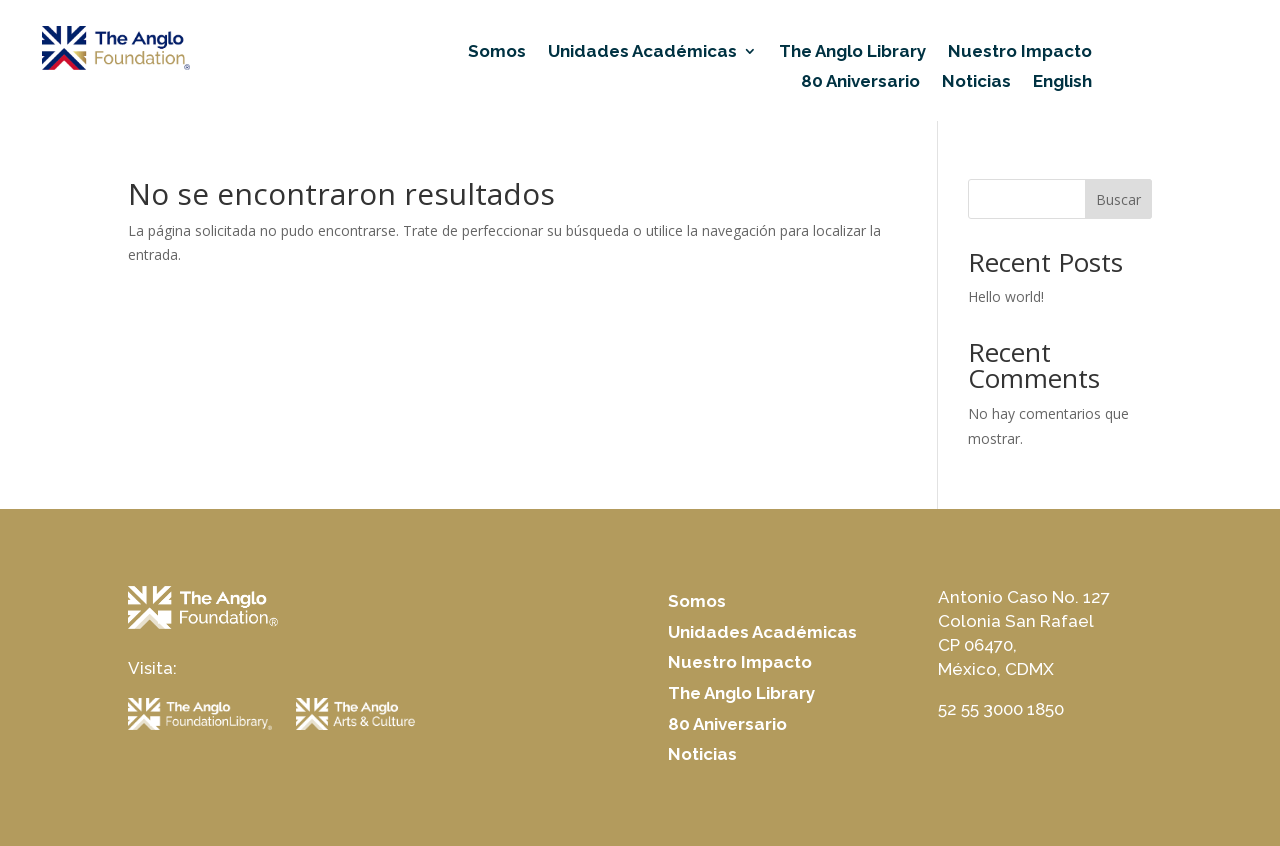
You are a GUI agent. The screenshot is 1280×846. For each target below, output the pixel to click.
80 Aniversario (860, 82)
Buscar (1118, 199)
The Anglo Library (852, 52)
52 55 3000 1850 (1001, 709)
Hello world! (1006, 296)
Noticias (976, 82)
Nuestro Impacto (1020, 52)
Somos (497, 52)
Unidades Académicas (642, 52)
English (1062, 82)
